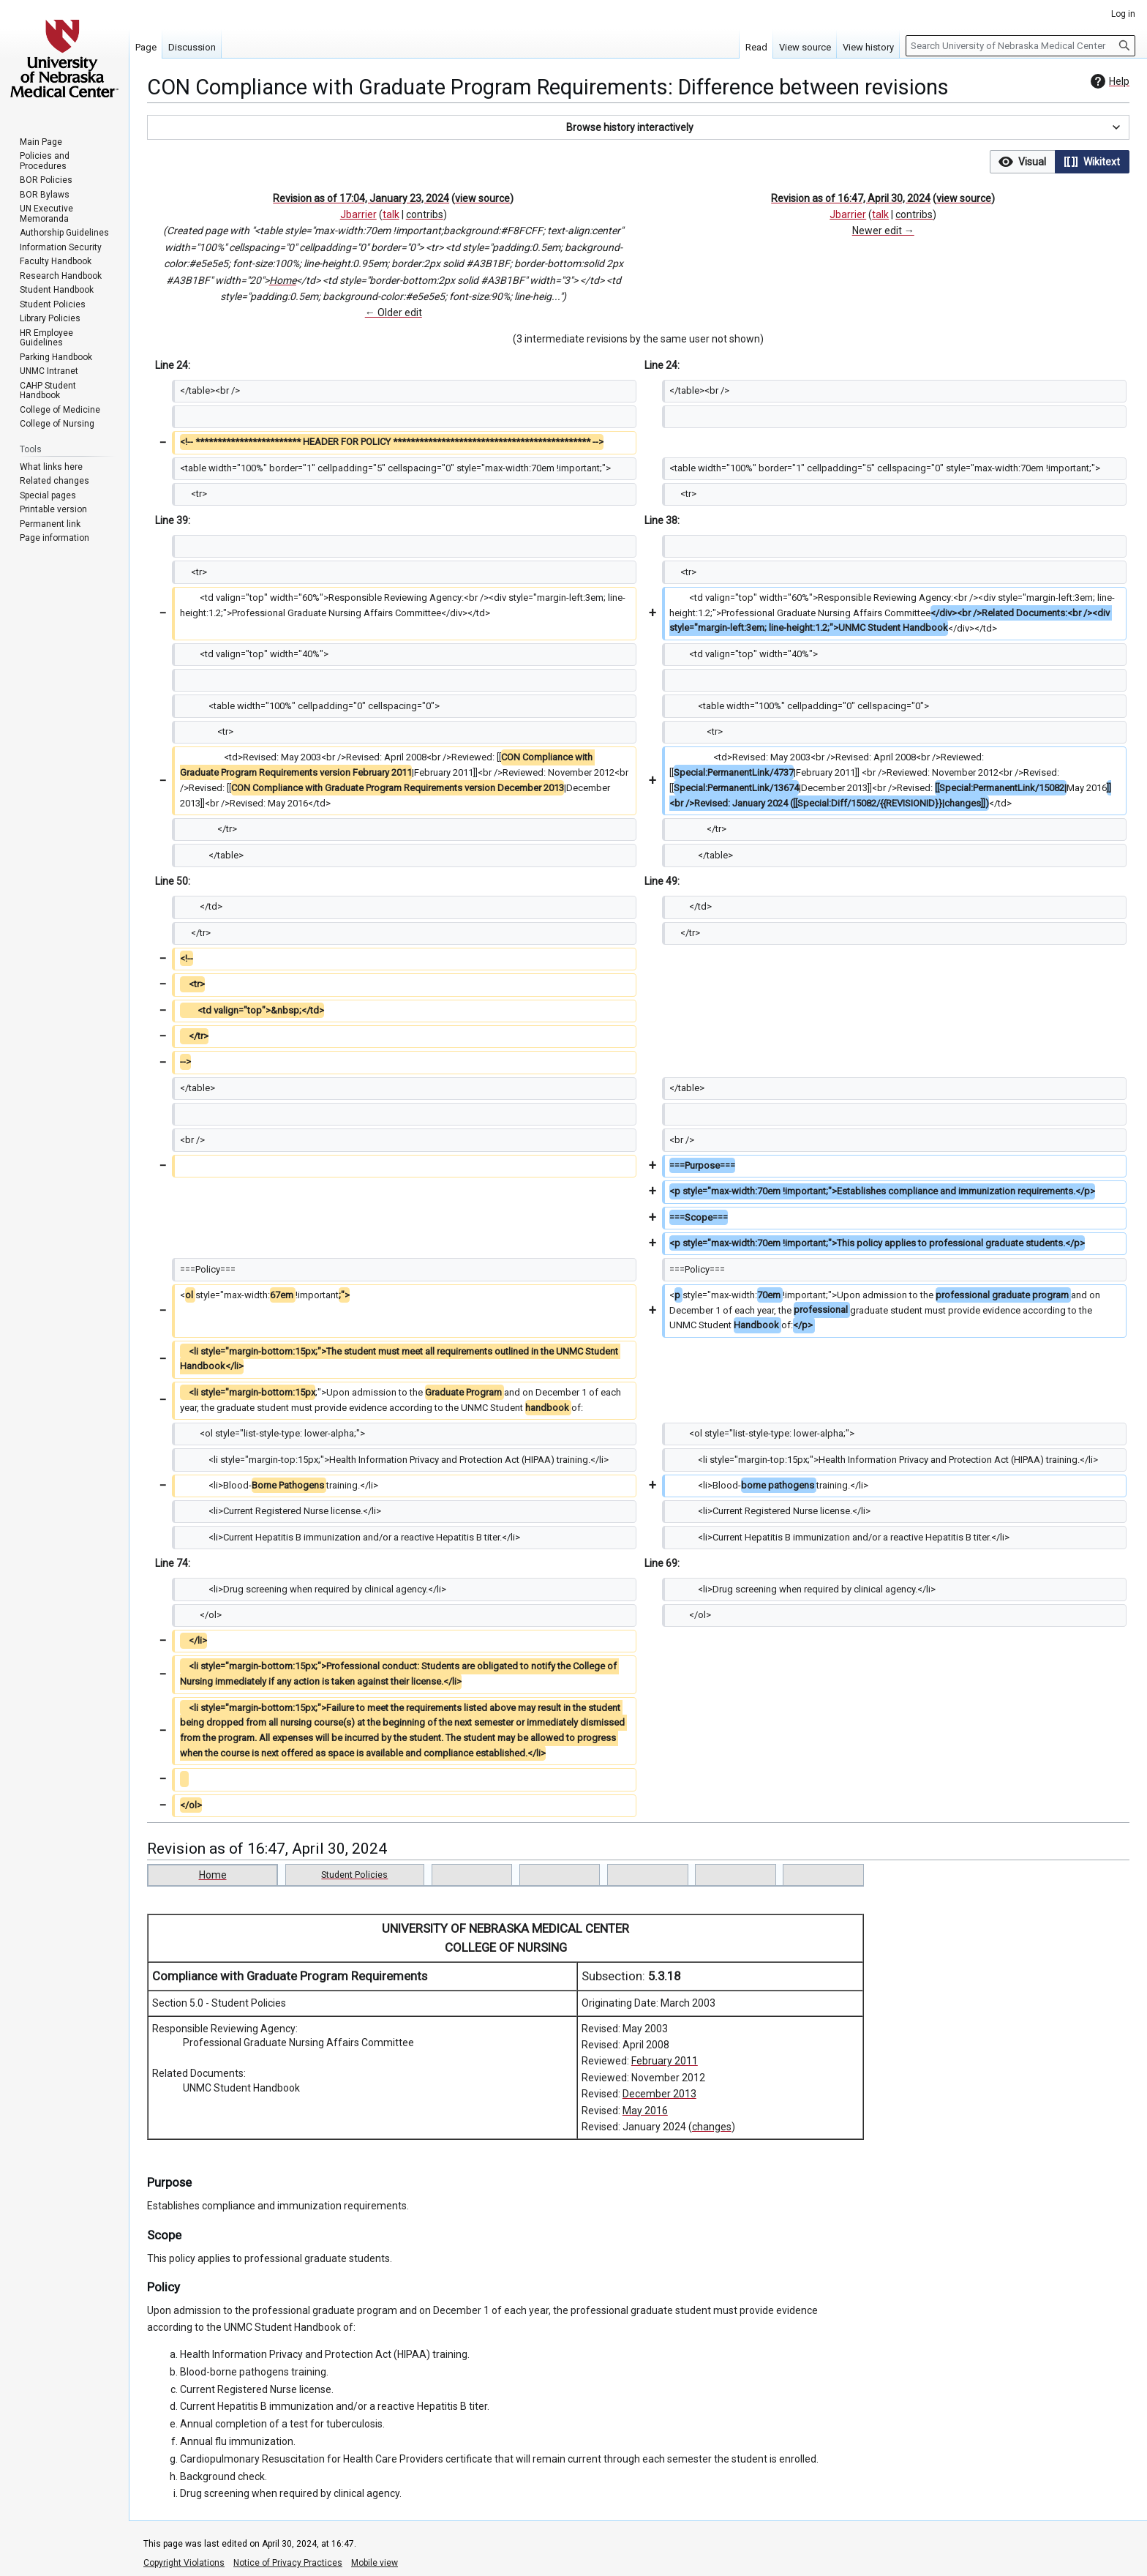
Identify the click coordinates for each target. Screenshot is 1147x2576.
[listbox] (1059, 161)
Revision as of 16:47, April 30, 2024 (850, 198)
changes (712, 2127)
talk (391, 214)
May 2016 (645, 2110)
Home (282, 280)
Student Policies (354, 1874)
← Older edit (393, 312)
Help (1108, 81)
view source (482, 198)
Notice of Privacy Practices (287, 2563)
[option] (1022, 161)
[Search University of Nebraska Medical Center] (1020, 45)
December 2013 (659, 2094)
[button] (638, 127)
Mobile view (374, 2563)
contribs (424, 214)
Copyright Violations (184, 2563)
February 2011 (664, 2061)
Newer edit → (883, 230)
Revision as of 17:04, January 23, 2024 (361, 198)
